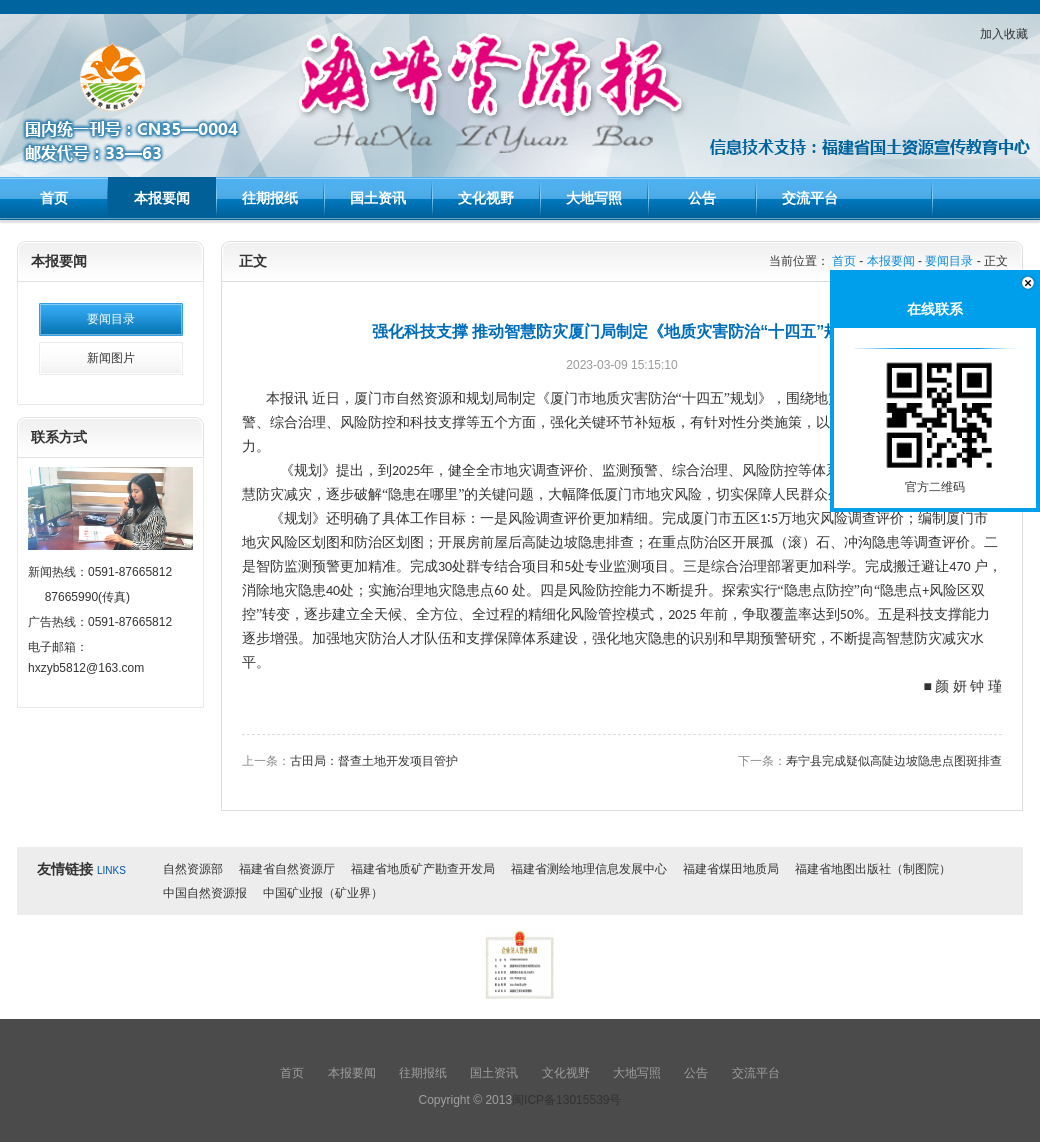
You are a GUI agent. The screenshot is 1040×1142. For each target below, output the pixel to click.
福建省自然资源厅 (287, 869)
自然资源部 (193, 869)
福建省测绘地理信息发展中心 (589, 869)
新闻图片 (111, 358)
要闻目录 (111, 319)
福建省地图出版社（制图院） (873, 869)
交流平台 (810, 198)
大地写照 (594, 198)
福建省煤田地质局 (731, 869)
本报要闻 (162, 198)
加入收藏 (1004, 34)
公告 (702, 198)
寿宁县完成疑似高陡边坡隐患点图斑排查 (894, 761)
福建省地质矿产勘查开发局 (423, 869)
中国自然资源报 (205, 893)
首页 (54, 198)
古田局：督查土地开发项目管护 (374, 761)
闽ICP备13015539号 (566, 1100)
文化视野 (486, 198)
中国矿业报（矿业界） (323, 893)
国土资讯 (378, 198)
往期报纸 (270, 198)
